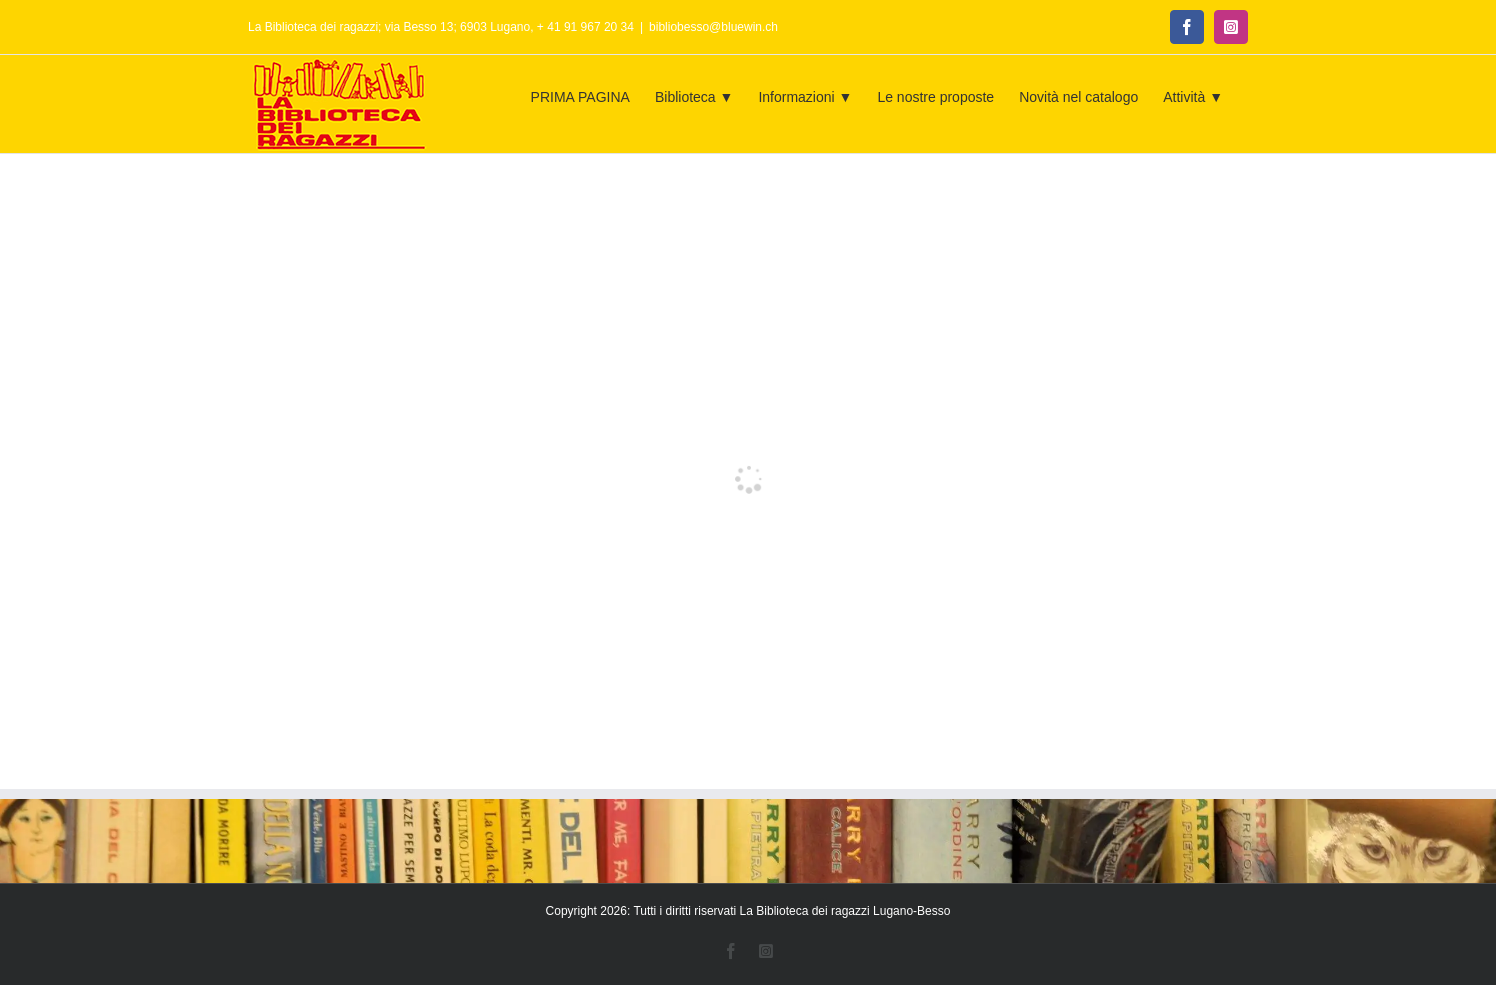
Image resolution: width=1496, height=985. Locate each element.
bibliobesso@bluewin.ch (713, 27)
